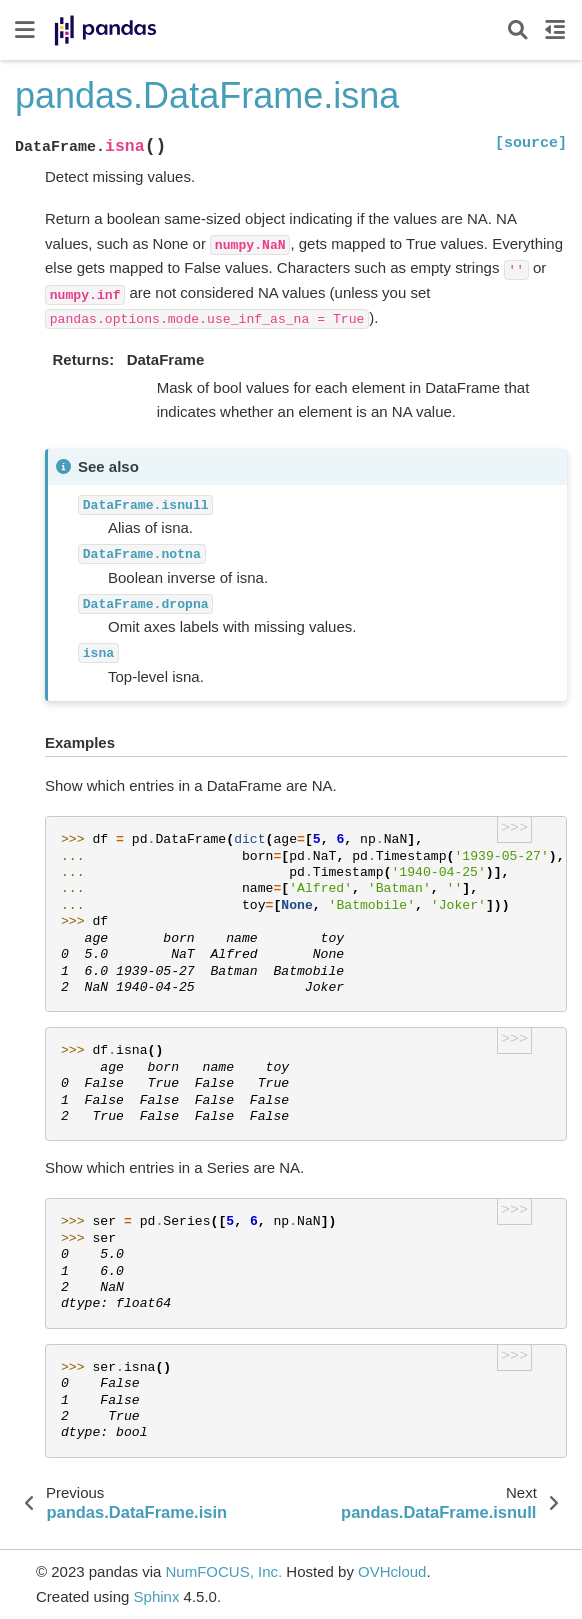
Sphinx (157, 1596)
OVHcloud (392, 1571)
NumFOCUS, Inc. (223, 1571)
